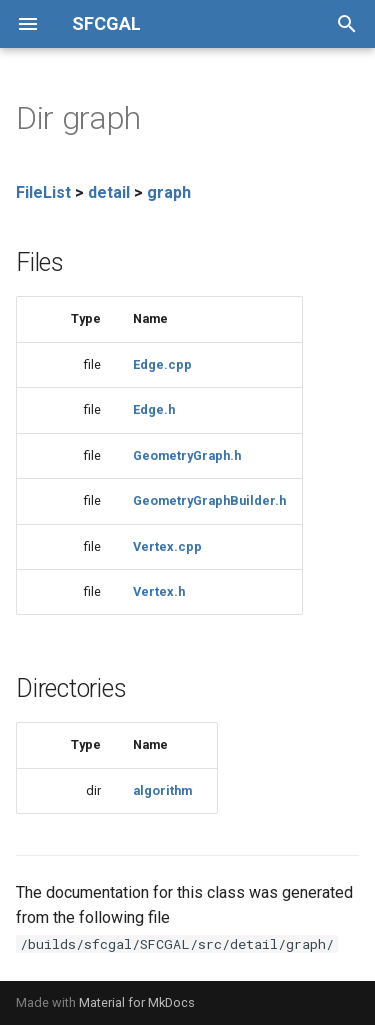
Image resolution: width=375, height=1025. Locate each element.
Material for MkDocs (137, 1002)
